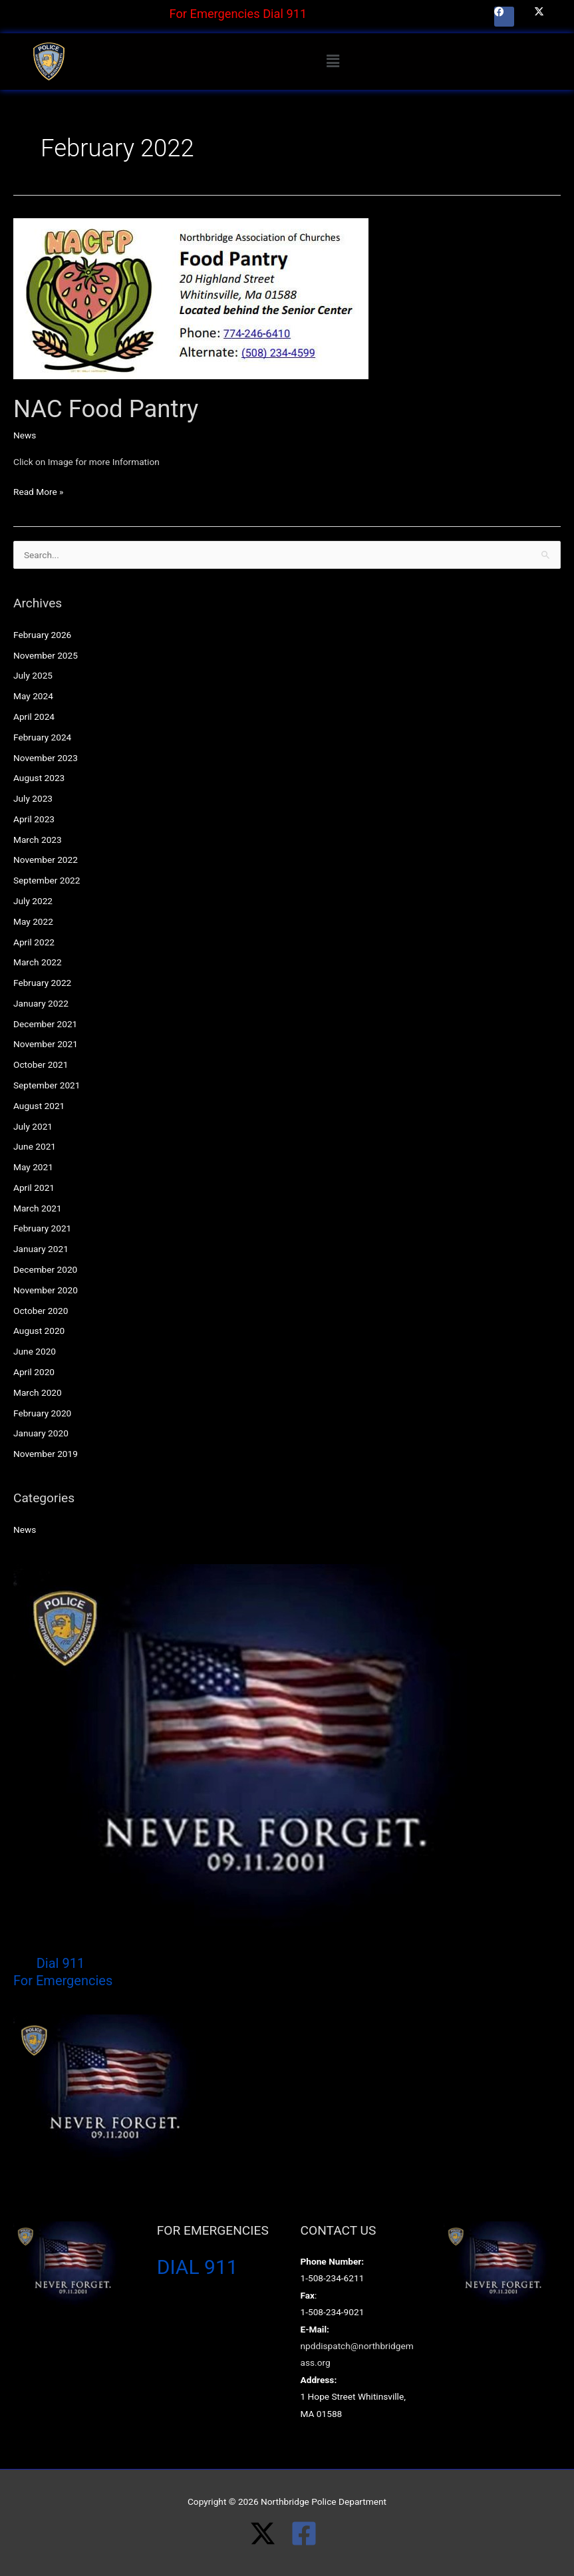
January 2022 (41, 1003)
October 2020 (40, 1310)
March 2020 (37, 1392)
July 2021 (33, 1126)
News (24, 435)
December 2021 (45, 1024)
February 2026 (42, 634)
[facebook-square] (308, 2533)
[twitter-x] (270, 2533)
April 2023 (34, 819)
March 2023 (37, 839)
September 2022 (46, 880)
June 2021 (34, 1146)
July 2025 (33, 675)
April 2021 (34, 1187)
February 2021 (42, 1228)
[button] (333, 61)
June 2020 (34, 1351)
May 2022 (33, 921)
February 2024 (42, 737)
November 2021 (45, 1044)
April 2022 (34, 942)
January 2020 (41, 1433)
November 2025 (45, 655)
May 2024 (33, 696)
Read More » (38, 490)
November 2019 (45, 1453)
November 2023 (45, 757)
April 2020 (34, 1372)
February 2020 (42, 1413)
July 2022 (33, 900)
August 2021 (39, 1105)
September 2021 (46, 1085)
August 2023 (39, 777)
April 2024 (34, 716)
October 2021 (40, 1064)
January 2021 (41, 1248)
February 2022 (42, 982)
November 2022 (45, 859)
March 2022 (37, 962)
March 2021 (37, 1208)
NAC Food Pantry (105, 409)
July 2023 (33, 798)
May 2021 (33, 1167)
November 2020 (45, 1290)
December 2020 (45, 1269)
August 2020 (39, 1330)
